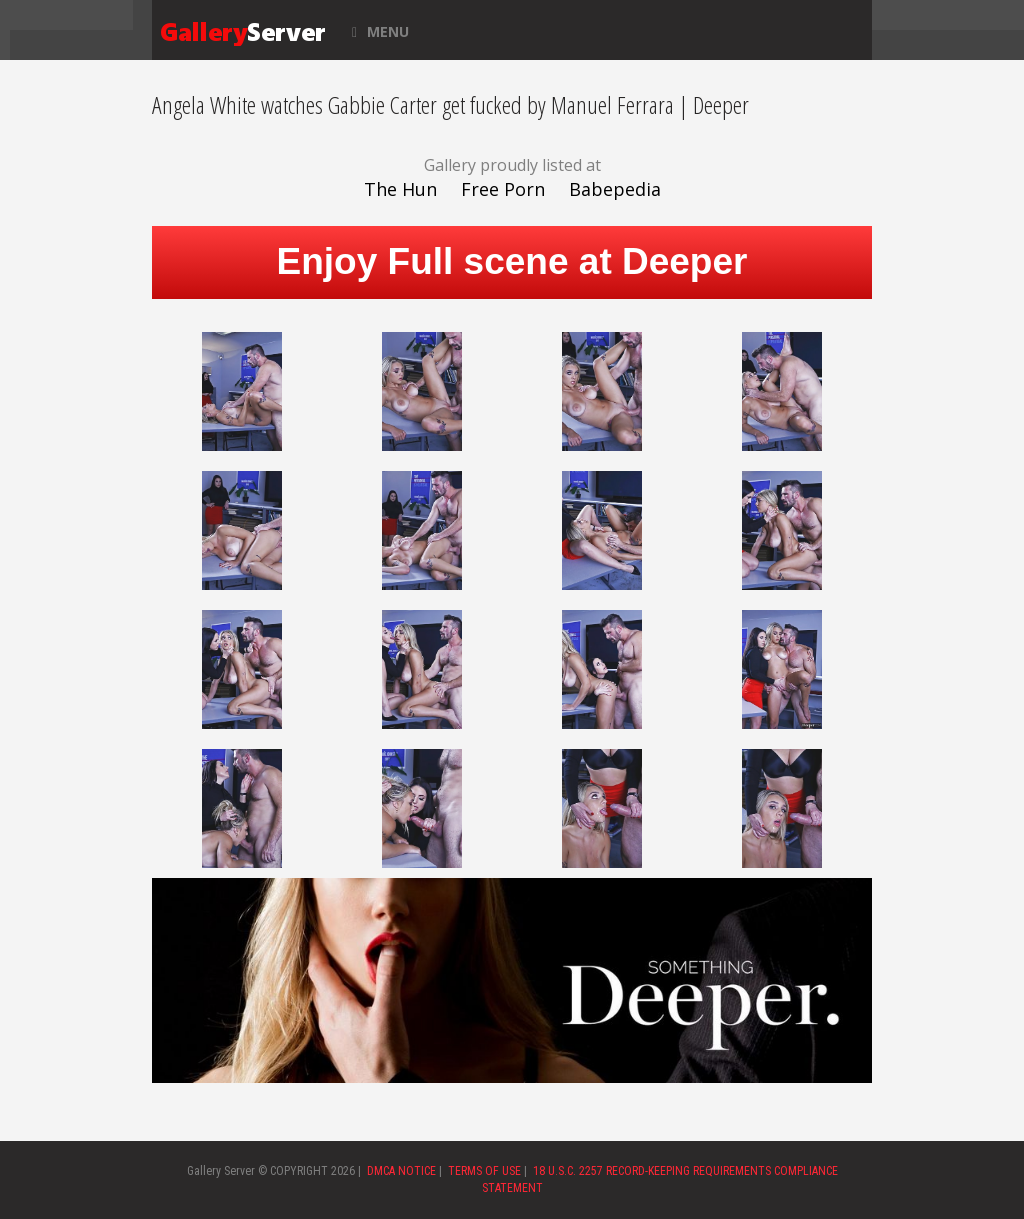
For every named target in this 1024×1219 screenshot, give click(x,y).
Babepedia (615, 189)
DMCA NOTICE (401, 1171)
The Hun (400, 189)
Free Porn (503, 189)
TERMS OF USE (484, 1171)
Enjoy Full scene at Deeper (512, 261)
